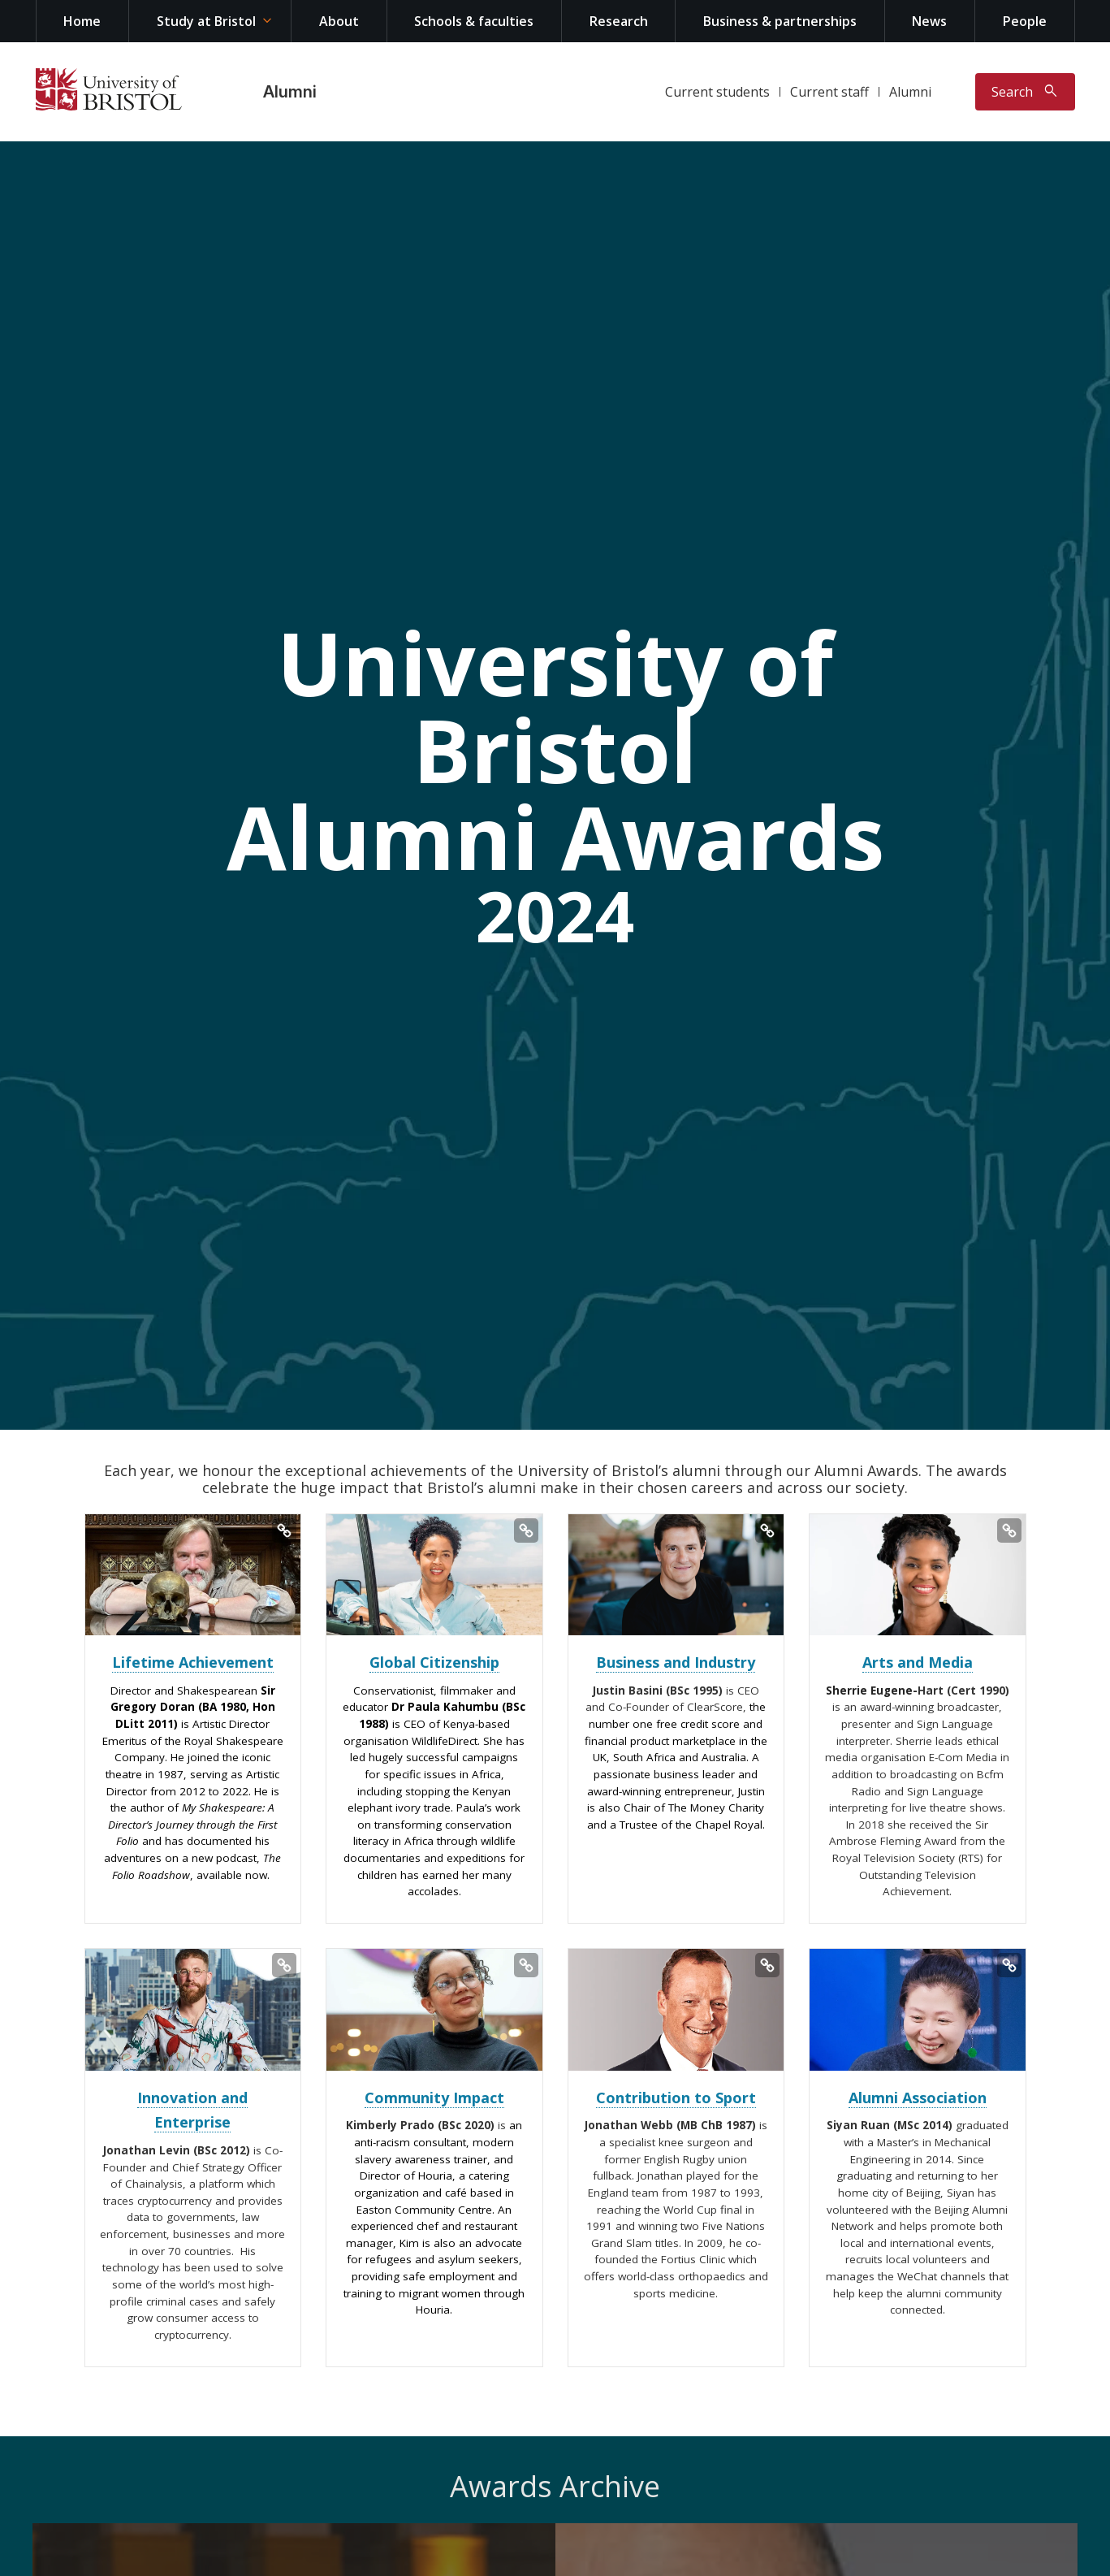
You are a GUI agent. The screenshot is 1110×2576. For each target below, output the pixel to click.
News (929, 21)
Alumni (290, 92)
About (339, 21)
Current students (717, 92)
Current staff (829, 92)
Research (619, 21)
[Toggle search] (1025, 91)
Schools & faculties (473, 21)
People (1025, 21)
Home (82, 21)
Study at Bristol (206, 21)
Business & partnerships (780, 21)
